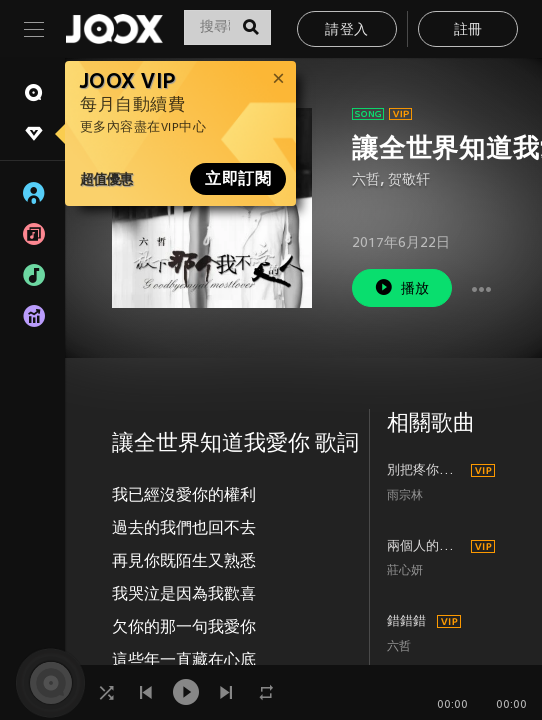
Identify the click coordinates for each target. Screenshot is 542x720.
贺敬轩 (409, 180)
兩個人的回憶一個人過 (426, 547)
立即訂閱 (238, 179)
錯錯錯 (406, 622)
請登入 (346, 30)
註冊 (468, 30)
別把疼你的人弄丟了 (426, 471)
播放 (402, 287)
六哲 (366, 180)
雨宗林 (405, 496)
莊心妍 (405, 571)
